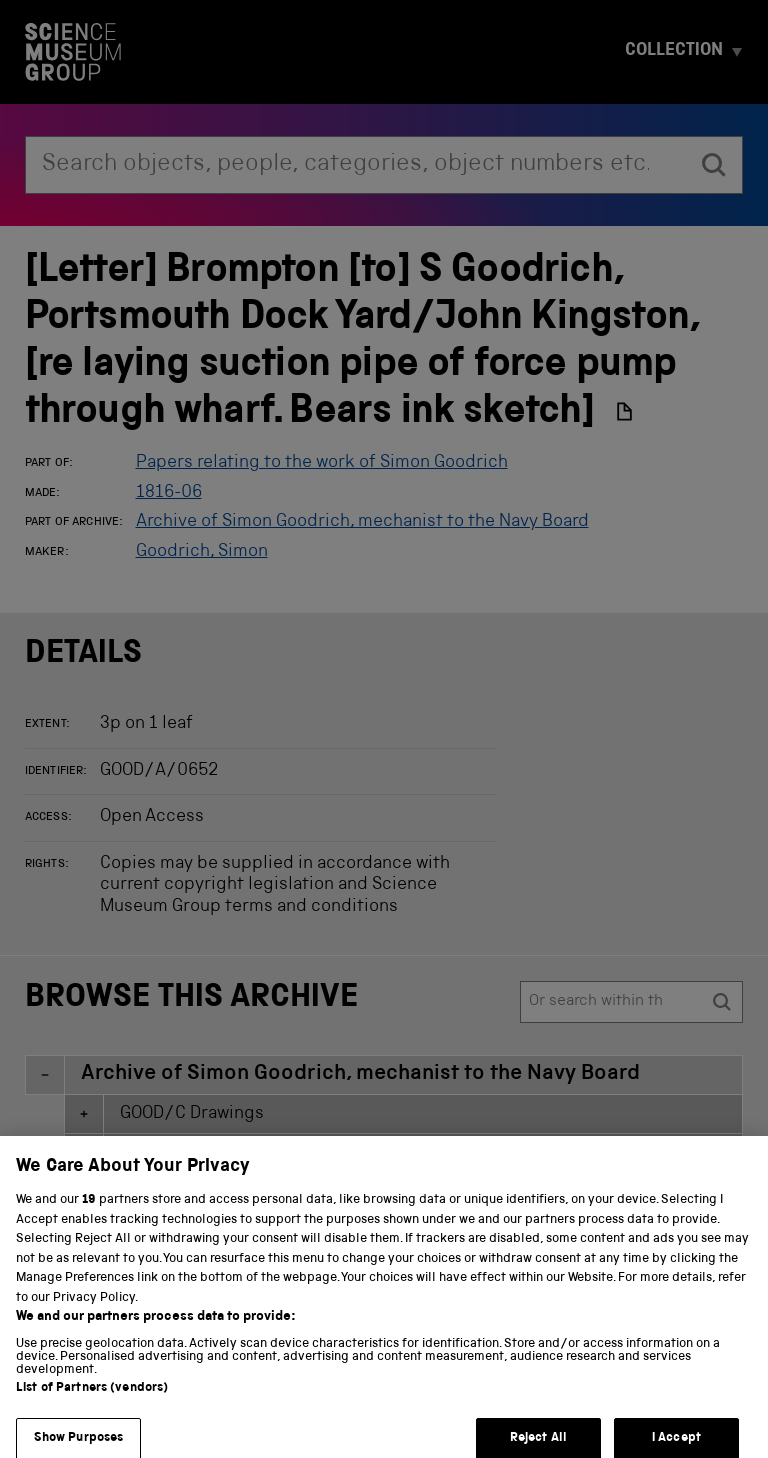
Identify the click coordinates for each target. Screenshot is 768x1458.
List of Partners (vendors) (92, 1402)
